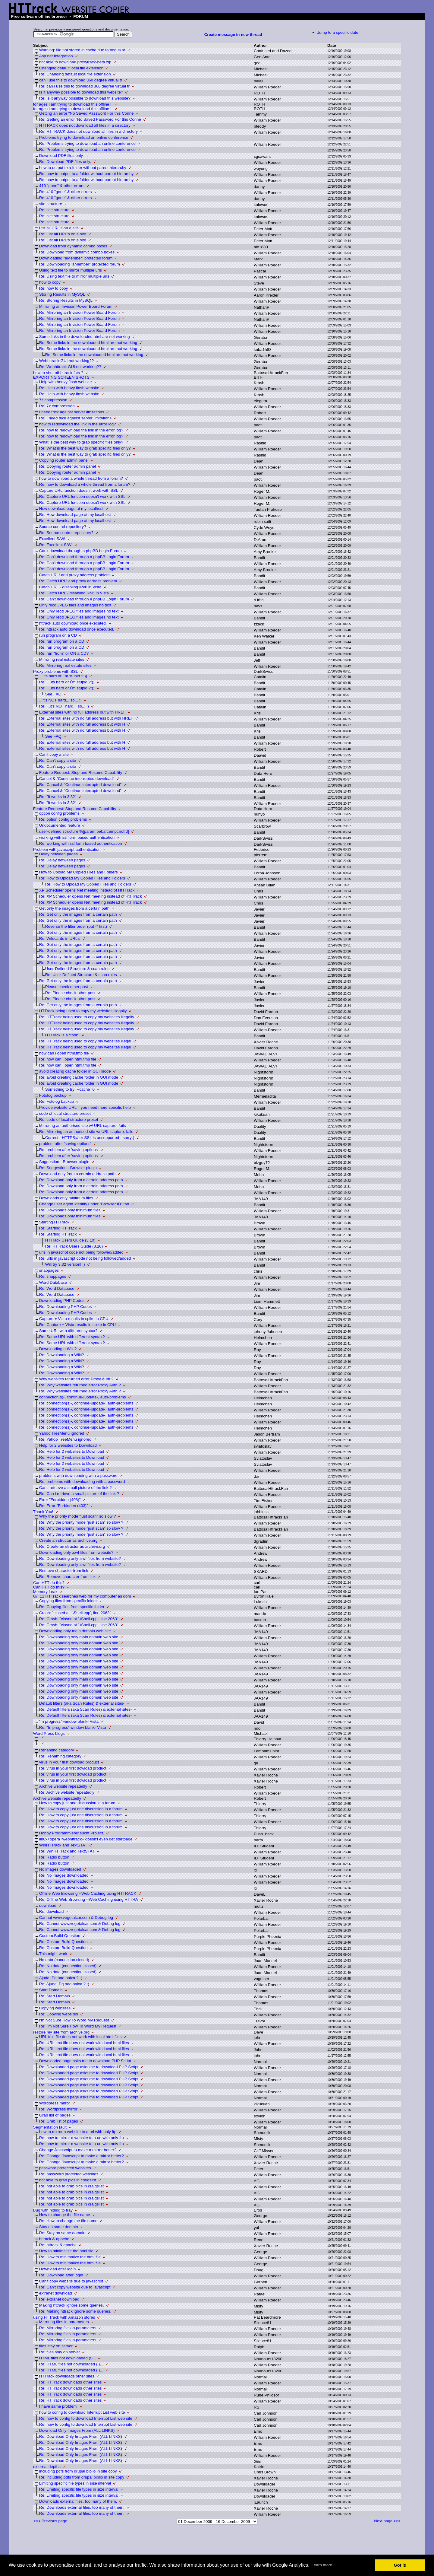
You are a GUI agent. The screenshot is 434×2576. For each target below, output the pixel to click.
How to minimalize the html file (66, 2251)
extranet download (55, 2293)
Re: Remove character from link (67, 1576)
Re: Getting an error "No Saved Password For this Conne (90, 119)
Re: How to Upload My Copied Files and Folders (82, 878)
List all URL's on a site (59, 228)
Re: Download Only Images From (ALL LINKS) (80, 2436)
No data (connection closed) (64, 1959)
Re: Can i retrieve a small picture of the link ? (79, 1493)
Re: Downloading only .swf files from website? (80, 1558)
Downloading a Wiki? (58, 1349)
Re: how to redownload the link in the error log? (81, 430)
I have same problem (58, 2406)
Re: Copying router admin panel (67, 466)
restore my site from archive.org (61, 2032)
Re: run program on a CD (61, 641)
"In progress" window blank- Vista (69, 1721)
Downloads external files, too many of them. (78, 2501)
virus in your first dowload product (69, 1762)
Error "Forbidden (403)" (60, 1499)
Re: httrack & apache (58, 2245)
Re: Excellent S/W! (56, 544)
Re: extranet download (59, 2299)
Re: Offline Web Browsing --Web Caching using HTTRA (88, 1899)
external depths (47, 2466)
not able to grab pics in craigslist (67, 2180)
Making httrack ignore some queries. (71, 2305)
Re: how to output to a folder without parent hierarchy (86, 173)
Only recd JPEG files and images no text (75, 605)
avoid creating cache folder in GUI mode (75, 1071)
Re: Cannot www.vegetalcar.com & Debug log (80, 1923)
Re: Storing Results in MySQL (66, 300)
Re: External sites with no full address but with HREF (86, 718)
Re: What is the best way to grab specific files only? (85, 448)
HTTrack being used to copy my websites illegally (83, 1011)
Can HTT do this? (48, 1582)
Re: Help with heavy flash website (69, 388)
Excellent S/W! (52, 538)
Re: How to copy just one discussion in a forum (81, 1809)
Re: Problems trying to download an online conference (87, 143)
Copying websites (55, 2008)
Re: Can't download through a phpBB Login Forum (84, 557)
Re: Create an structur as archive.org (72, 1546)
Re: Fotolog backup (56, 1101)
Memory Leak (45, 1591)
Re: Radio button (54, 1857)
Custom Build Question (59, 1935)
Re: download (51, 1911)
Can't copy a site (54, 754)
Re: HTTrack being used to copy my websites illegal (85, 1041)
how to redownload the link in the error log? (77, 424)
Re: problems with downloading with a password (82, 1481)
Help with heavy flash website (65, 382)
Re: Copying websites (58, 2014)
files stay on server (56, 2346)
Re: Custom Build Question (63, 1941)
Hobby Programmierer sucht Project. (71, 1833)
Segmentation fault (50, 2127)
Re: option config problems (63, 819)
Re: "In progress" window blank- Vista (72, 1727)
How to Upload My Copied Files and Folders (78, 872)
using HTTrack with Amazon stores (64, 2317)
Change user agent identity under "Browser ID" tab (84, 1204)
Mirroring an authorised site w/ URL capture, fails (82, 1125)
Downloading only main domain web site (75, 1631)
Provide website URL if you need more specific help (85, 1107)
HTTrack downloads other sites (66, 2376)
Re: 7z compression (57, 406)
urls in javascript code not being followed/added (81, 1252)
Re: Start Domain (54, 1996)
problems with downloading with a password (78, 1475)
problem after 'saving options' (65, 1143)
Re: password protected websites (68, 2174)
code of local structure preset (65, 1113)
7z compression (53, 400)
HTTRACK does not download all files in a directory (85, 125)
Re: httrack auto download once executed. (76, 629)
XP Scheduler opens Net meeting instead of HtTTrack (86, 890)
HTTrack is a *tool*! (62, 1035)
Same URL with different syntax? (68, 1330)
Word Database (53, 1282)
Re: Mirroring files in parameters (67, 2328)
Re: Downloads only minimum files (70, 1210)
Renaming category (56, 1750)
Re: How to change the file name (68, 2220)
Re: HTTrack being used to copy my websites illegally (86, 1017)
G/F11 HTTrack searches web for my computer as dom (82, 1596)
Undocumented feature (59, 825)
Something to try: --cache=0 (70, 1089)
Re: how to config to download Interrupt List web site (85, 2418)
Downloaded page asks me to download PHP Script (85, 2061)
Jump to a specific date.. (338, 32)
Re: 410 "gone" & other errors (65, 191)
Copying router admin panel (64, 460)
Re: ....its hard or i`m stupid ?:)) (67, 682)
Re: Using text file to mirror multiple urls (74, 276)
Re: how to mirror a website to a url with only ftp (81, 2138)
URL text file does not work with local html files (80, 2036)
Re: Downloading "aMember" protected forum (79, 264)
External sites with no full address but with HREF (82, 712)
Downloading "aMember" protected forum (76, 258)
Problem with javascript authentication (67, 849)
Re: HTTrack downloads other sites (70, 2382)
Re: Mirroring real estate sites (65, 665)
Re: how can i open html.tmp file (67, 1059)
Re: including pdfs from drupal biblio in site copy (81, 2477)
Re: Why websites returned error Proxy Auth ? (80, 1385)
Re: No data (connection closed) (67, 1966)
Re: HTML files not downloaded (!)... (71, 2364)
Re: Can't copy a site (57, 760)
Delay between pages (58, 854)
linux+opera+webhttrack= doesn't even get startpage (86, 1839)
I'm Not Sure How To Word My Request (74, 2020)
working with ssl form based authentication (77, 837)
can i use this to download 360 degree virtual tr (80, 80)
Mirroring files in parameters (64, 2322)
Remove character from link (63, 1570)
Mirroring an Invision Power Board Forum (75, 306)
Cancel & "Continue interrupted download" (76, 778)
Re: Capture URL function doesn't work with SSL (82, 496)
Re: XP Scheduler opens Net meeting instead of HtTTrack (90, 896)
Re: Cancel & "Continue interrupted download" (80, 784)
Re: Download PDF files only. (65, 161)
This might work (53, 1953)
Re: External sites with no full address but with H (82, 724)
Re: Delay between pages (62, 860)
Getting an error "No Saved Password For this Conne (86, 113)
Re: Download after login (61, 2275)
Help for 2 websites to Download (68, 1445)
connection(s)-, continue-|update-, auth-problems (82, 1397)
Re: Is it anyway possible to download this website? (85, 98)
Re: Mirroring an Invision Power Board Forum (79, 312)
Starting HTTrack (54, 1222)
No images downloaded (60, 1869)
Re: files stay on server (59, 2352)
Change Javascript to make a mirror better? (77, 2150)
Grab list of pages (55, 2115)
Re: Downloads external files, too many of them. (81, 2507)
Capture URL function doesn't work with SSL (78, 490)
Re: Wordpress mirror (58, 2109)
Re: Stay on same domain (62, 2233)
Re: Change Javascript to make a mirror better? (81, 2156)
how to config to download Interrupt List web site (82, 2412)
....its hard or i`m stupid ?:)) (63, 676)
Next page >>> (387, 2521)
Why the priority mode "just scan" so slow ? (77, 1516)
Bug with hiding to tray (53, 2210)
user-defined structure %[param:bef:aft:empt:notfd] (84, 831)
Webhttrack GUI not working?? (66, 360)
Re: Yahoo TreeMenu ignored (65, 1439)
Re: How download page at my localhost (75, 514)
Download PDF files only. (61, 155)
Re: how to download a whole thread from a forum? (84, 484)
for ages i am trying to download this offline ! (73, 104)
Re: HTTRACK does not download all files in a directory (88, 131)
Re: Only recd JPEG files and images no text (79, 611)
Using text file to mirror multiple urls (70, 270)
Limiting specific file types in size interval (75, 2483)
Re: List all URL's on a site (62, 234)
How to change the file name (64, 2214)
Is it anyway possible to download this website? (81, 92)
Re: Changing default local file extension (75, 74)
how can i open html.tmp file (64, 1053)
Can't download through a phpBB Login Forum (80, 551)
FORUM (80, 16)
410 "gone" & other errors (61, 185)
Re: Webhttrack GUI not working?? (70, 366)
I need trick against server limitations (71, 412)
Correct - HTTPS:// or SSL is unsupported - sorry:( (89, 1137)
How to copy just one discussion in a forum (77, 1803)
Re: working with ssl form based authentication (80, 843)
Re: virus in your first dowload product (72, 1768)
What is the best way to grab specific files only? (81, 442)
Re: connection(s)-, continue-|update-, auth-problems (86, 1403)
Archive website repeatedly (63, 1786)
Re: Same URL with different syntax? (72, 1336)
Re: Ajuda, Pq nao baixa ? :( (64, 1984)
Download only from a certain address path (77, 1174)
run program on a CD (58, 635)
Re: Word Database (56, 1288)
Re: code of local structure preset (68, 1119)
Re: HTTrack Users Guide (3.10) (74, 1246)
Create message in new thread (233, 34)
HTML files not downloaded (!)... (67, 2358)
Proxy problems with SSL (55, 671)
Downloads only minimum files (66, 1198)
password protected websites (65, 2168)
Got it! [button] (400, 2565)
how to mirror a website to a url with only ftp (77, 2131)
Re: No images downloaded (64, 1875)
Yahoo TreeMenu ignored (61, 1433)
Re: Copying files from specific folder (71, 1606)
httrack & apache (54, 2239)
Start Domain (51, 1990)
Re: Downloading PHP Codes (65, 1306)
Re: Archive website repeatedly (66, 1792)
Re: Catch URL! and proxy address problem (78, 581)
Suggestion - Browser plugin (64, 1161)
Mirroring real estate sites (61, 659)
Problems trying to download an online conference (83, 137)
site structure (50, 204)
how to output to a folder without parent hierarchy (82, 167)
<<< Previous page (50, 2521)
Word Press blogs (49, 1733)
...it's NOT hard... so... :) (60, 700)
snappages (49, 1270)
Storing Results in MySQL (62, 294)
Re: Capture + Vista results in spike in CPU (77, 1324)
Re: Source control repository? (66, 532)
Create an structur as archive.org (68, 1540)
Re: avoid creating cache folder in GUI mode (78, 1077)
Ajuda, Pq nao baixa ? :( (60, 1978)
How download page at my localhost (71, 508)
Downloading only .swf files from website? (76, 1552)
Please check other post (66, 986)
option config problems (59, 813)
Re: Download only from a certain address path (81, 1180)
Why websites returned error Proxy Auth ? (76, 1379)
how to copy (50, 282)
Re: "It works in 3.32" (58, 796)
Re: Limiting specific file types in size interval (78, 2489)
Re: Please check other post (70, 993)
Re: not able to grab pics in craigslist (71, 2186)
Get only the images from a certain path (74, 908)
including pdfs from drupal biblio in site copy (78, 2471)
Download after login (57, 2269)
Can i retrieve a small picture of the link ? (75, 1487)
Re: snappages (52, 1276)
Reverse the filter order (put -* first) (76, 926)
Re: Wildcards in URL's (59, 938)
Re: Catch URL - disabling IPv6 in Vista (74, 593)
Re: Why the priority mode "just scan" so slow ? (81, 1522)
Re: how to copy (53, 288)
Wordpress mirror (54, 2103)
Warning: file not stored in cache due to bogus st (82, 50)
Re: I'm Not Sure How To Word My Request (77, 2026)
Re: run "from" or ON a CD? (64, 653)
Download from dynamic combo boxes (73, 246)
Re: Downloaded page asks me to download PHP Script (88, 2067)
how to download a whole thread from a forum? (81, 478)
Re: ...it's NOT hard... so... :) (64, 706)
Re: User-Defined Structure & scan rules (81, 974)
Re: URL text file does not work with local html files (84, 2042)
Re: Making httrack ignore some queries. (75, 2311)
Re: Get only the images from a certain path (78, 914)
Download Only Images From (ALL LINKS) (77, 2430)
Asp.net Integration (56, 56)
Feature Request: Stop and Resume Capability (80, 772)
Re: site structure (54, 210)
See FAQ (53, 694)
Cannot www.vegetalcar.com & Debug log (76, 1917)
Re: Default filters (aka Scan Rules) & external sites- (85, 1709)
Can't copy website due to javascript (71, 2281)
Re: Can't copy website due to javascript (75, 2287)
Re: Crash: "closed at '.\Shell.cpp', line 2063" (78, 1619)
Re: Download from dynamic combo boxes (77, 252)
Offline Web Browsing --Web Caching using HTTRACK (87, 1893)
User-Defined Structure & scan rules (77, 968)
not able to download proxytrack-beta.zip (75, 62)
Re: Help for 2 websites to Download (71, 1451)
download (47, 1905)
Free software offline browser (39, 16)
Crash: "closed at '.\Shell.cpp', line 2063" (75, 1613)
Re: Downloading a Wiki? (61, 1355)
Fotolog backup (53, 1095)
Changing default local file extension (71, 68)
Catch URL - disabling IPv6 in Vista (70, 587)
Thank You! (43, 1511)
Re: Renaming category (60, 1756)
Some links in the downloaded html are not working (84, 336)
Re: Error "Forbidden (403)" (63, 1505)
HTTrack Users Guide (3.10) (70, 1240)
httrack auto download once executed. (73, 623)
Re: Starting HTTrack (58, 1228)
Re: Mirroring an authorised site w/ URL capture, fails (86, 1131)
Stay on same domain (58, 2227)
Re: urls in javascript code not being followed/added (85, 1258)
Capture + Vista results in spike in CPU (73, 1318)
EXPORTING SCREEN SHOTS (61, 377)
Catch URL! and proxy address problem (74, 575)
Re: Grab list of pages (58, 2121)
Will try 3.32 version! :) (65, 1264)
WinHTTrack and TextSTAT (63, 1845)
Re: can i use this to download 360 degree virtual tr (84, 86)
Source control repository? (62, 526)
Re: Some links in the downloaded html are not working (88, 342)
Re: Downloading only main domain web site (78, 1637)
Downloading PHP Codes (61, 1300)
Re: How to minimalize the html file (70, 2257)
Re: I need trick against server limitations (75, 418)
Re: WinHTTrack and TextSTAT (67, 1851)
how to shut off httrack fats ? (58, 372)
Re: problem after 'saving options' (69, 1149)
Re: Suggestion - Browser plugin (68, 1168)
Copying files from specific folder (68, 1600)
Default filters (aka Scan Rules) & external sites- (81, 1703)
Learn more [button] (322, 2565)
